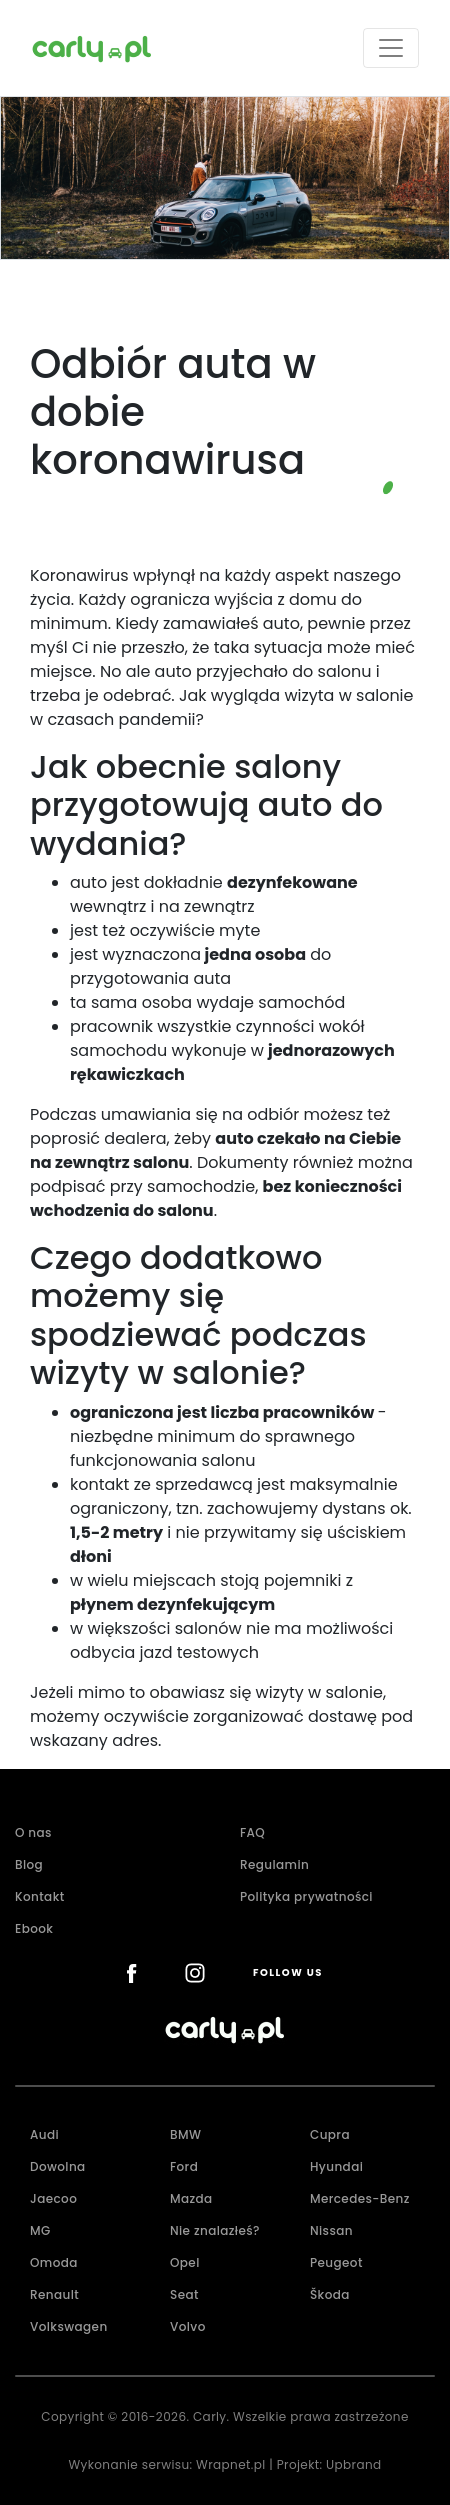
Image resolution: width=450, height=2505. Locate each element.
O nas (33, 1832)
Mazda (191, 2198)
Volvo (188, 2326)
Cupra (330, 2134)
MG (40, 2230)
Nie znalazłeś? (215, 2230)
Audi (44, 2134)
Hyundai (336, 2166)
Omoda (54, 2262)
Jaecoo (53, 2198)
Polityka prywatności (306, 1896)
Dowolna (58, 2166)
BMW (185, 2134)
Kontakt (40, 1896)
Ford (184, 2166)
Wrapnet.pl (231, 2464)
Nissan (331, 2230)
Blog (29, 1864)
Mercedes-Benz (360, 2198)
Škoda (330, 2294)
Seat (184, 2294)
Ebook (34, 1928)
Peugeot (336, 2262)
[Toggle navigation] (391, 48)
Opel (185, 2262)
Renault (54, 2294)
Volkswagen (69, 2326)
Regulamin (274, 1864)
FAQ (252, 1832)
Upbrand (354, 2464)
